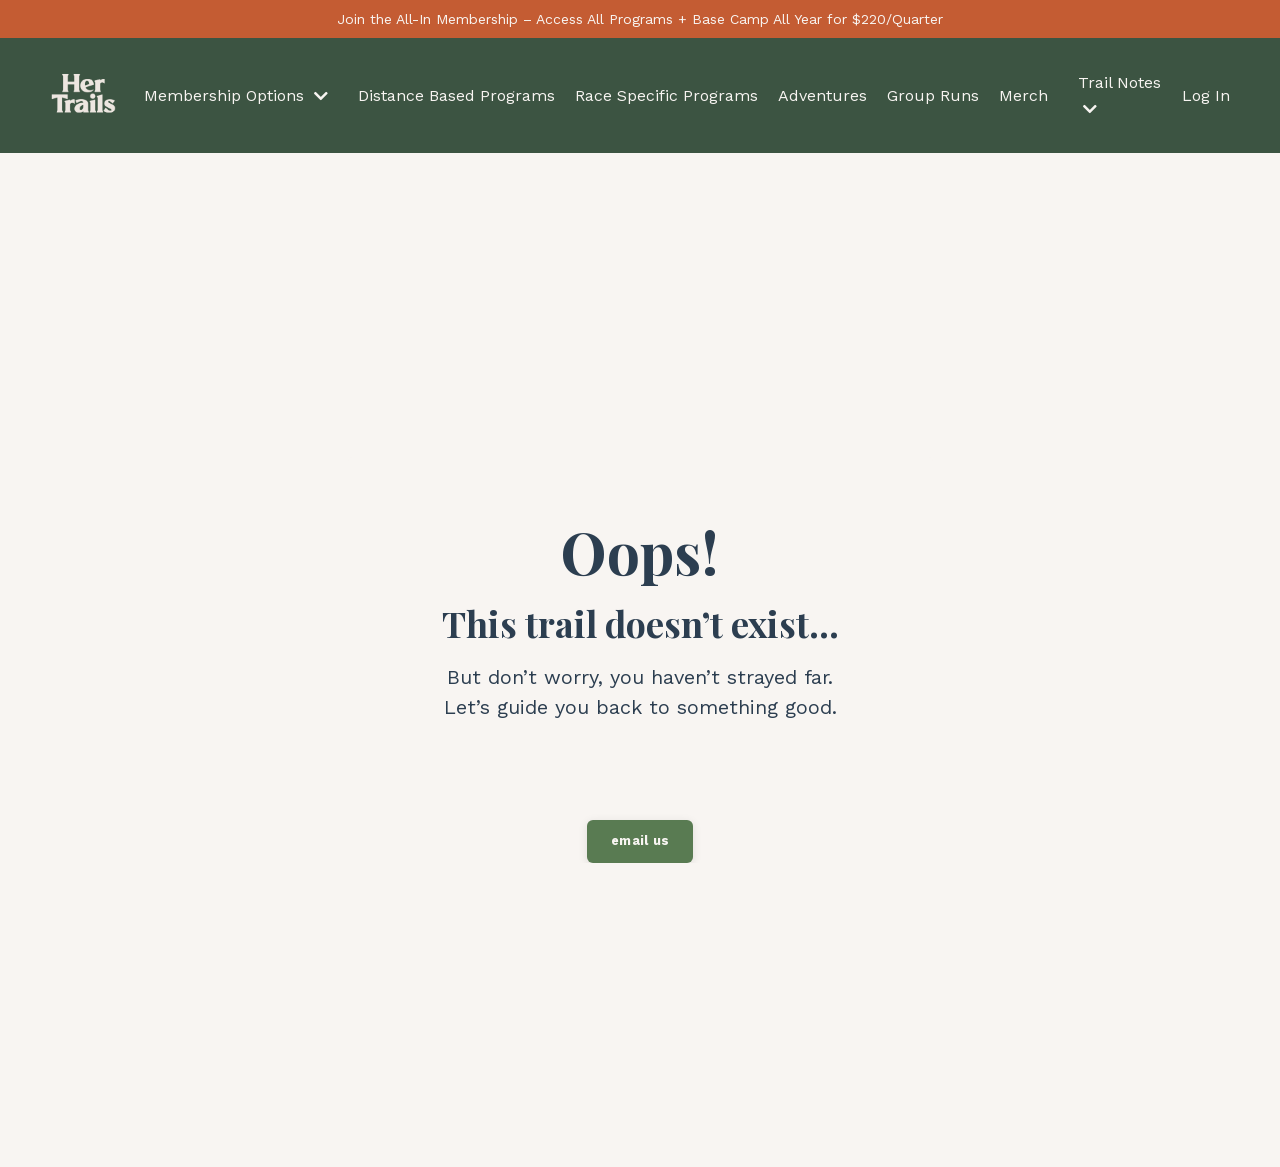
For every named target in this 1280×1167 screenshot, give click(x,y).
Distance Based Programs (456, 95)
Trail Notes (1119, 95)
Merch (1023, 95)
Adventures (822, 95)
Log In (1206, 95)
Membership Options (236, 95)
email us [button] (640, 840)
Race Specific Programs (666, 95)
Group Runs (933, 95)
